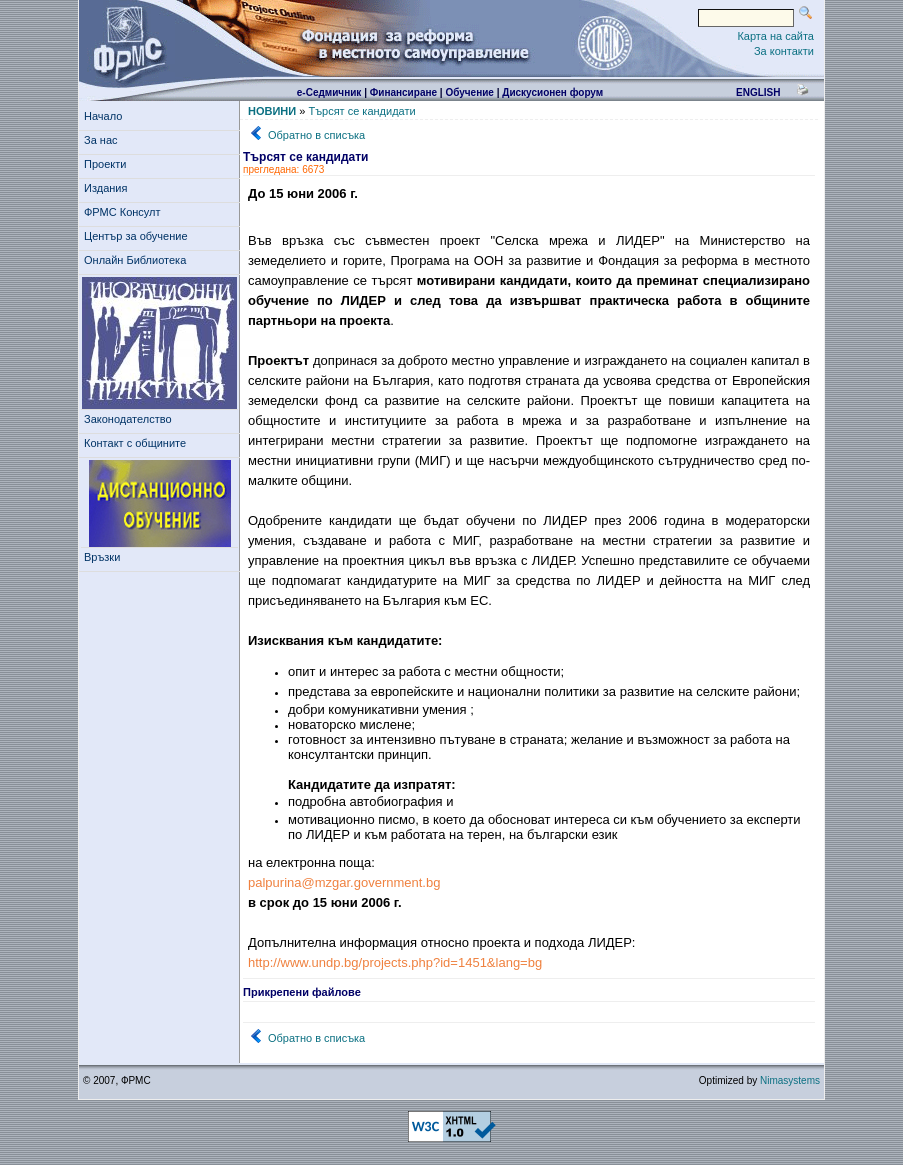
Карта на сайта (775, 36)
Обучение (469, 92)
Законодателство (128, 419)
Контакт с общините (135, 443)
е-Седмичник (329, 92)
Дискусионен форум (552, 92)
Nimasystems (790, 1080)
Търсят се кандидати (361, 111)
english (758, 92)
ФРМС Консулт (125, 212)
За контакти (784, 51)
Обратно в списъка (316, 135)
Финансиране (403, 92)
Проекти (108, 164)
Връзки (105, 557)
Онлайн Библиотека (135, 260)
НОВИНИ (272, 111)
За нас (104, 140)
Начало (103, 116)
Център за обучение (139, 236)
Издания (109, 188)
